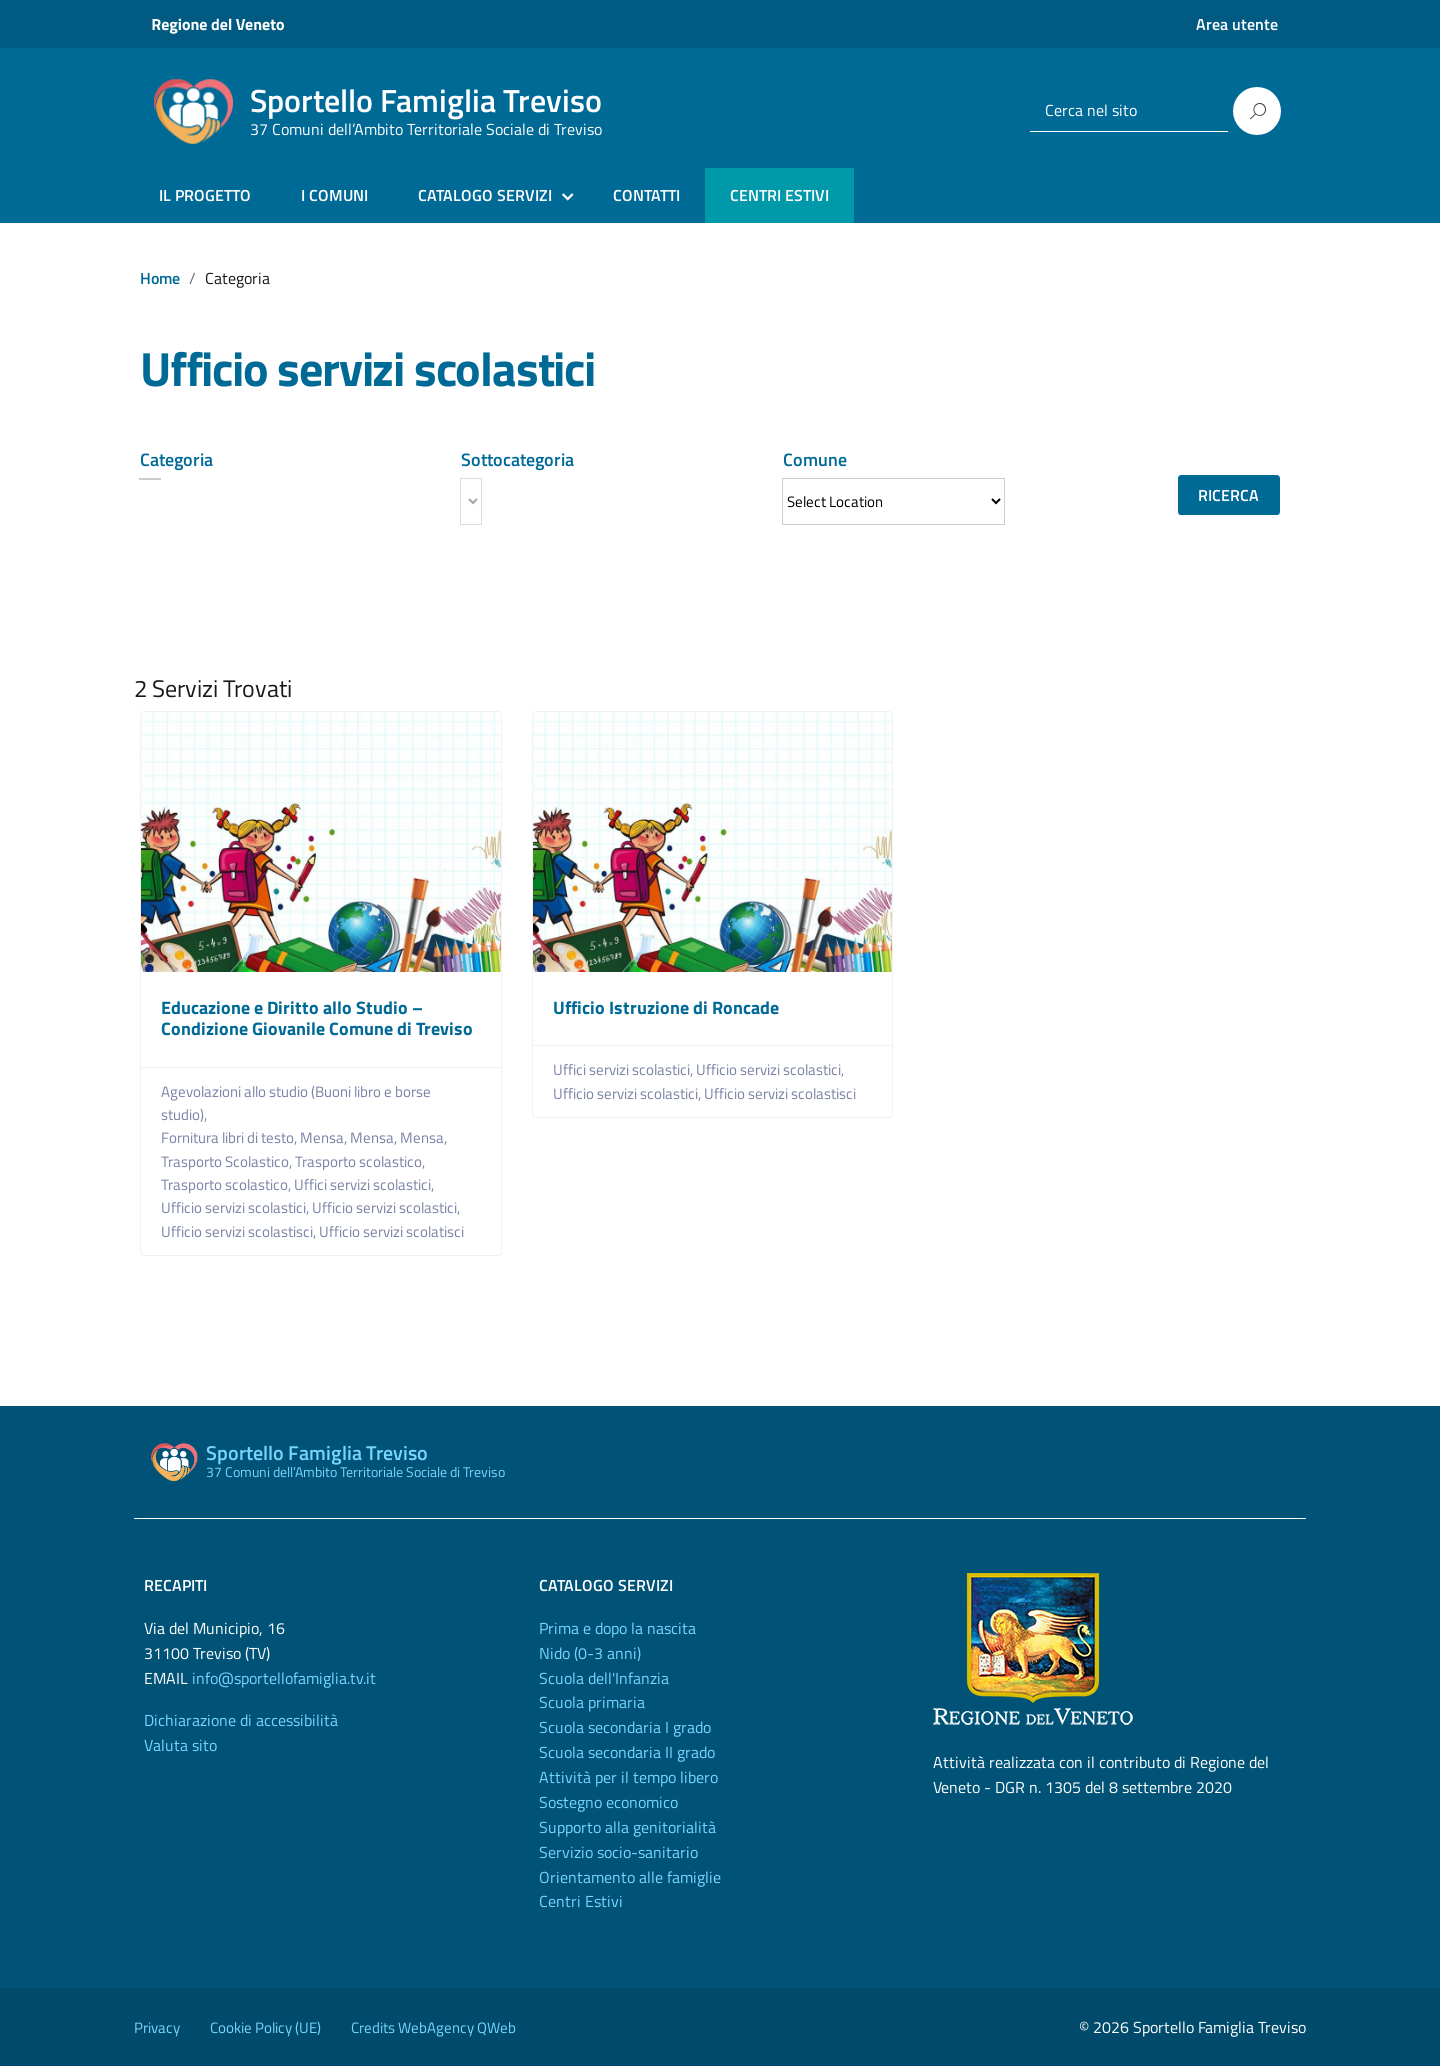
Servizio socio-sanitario (618, 1852)
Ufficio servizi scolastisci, (240, 1231)
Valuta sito (180, 1745)
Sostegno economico (608, 1802)
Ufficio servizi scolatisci (391, 1231)
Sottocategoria (517, 459)
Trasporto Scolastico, (228, 1161)
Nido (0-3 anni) (590, 1653)
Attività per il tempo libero (628, 1777)
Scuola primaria (592, 1702)
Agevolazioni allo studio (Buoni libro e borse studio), (296, 1103)
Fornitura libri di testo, (230, 1137)
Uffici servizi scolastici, (365, 1184)
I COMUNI (334, 195)
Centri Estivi (581, 1901)
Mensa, (325, 1137)
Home (160, 278)
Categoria (176, 459)
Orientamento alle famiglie (630, 1877)
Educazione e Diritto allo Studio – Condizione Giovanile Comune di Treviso (317, 1018)
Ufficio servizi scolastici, (236, 1207)
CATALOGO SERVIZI (485, 195)
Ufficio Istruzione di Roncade (666, 1007)
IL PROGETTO (205, 195)
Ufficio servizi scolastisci (780, 1093)
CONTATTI (646, 195)
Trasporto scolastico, (361, 1161)
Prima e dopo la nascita (617, 1628)
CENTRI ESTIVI (779, 195)
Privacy (157, 2027)
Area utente (1237, 24)
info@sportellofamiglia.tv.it (284, 1678)
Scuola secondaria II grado (627, 1752)
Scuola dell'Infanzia (604, 1678)
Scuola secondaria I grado (625, 1727)
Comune (815, 459)
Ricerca (1228, 495)
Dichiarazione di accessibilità (241, 1720)
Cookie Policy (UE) (265, 2027)
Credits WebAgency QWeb (433, 2027)
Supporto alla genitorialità (627, 1827)
